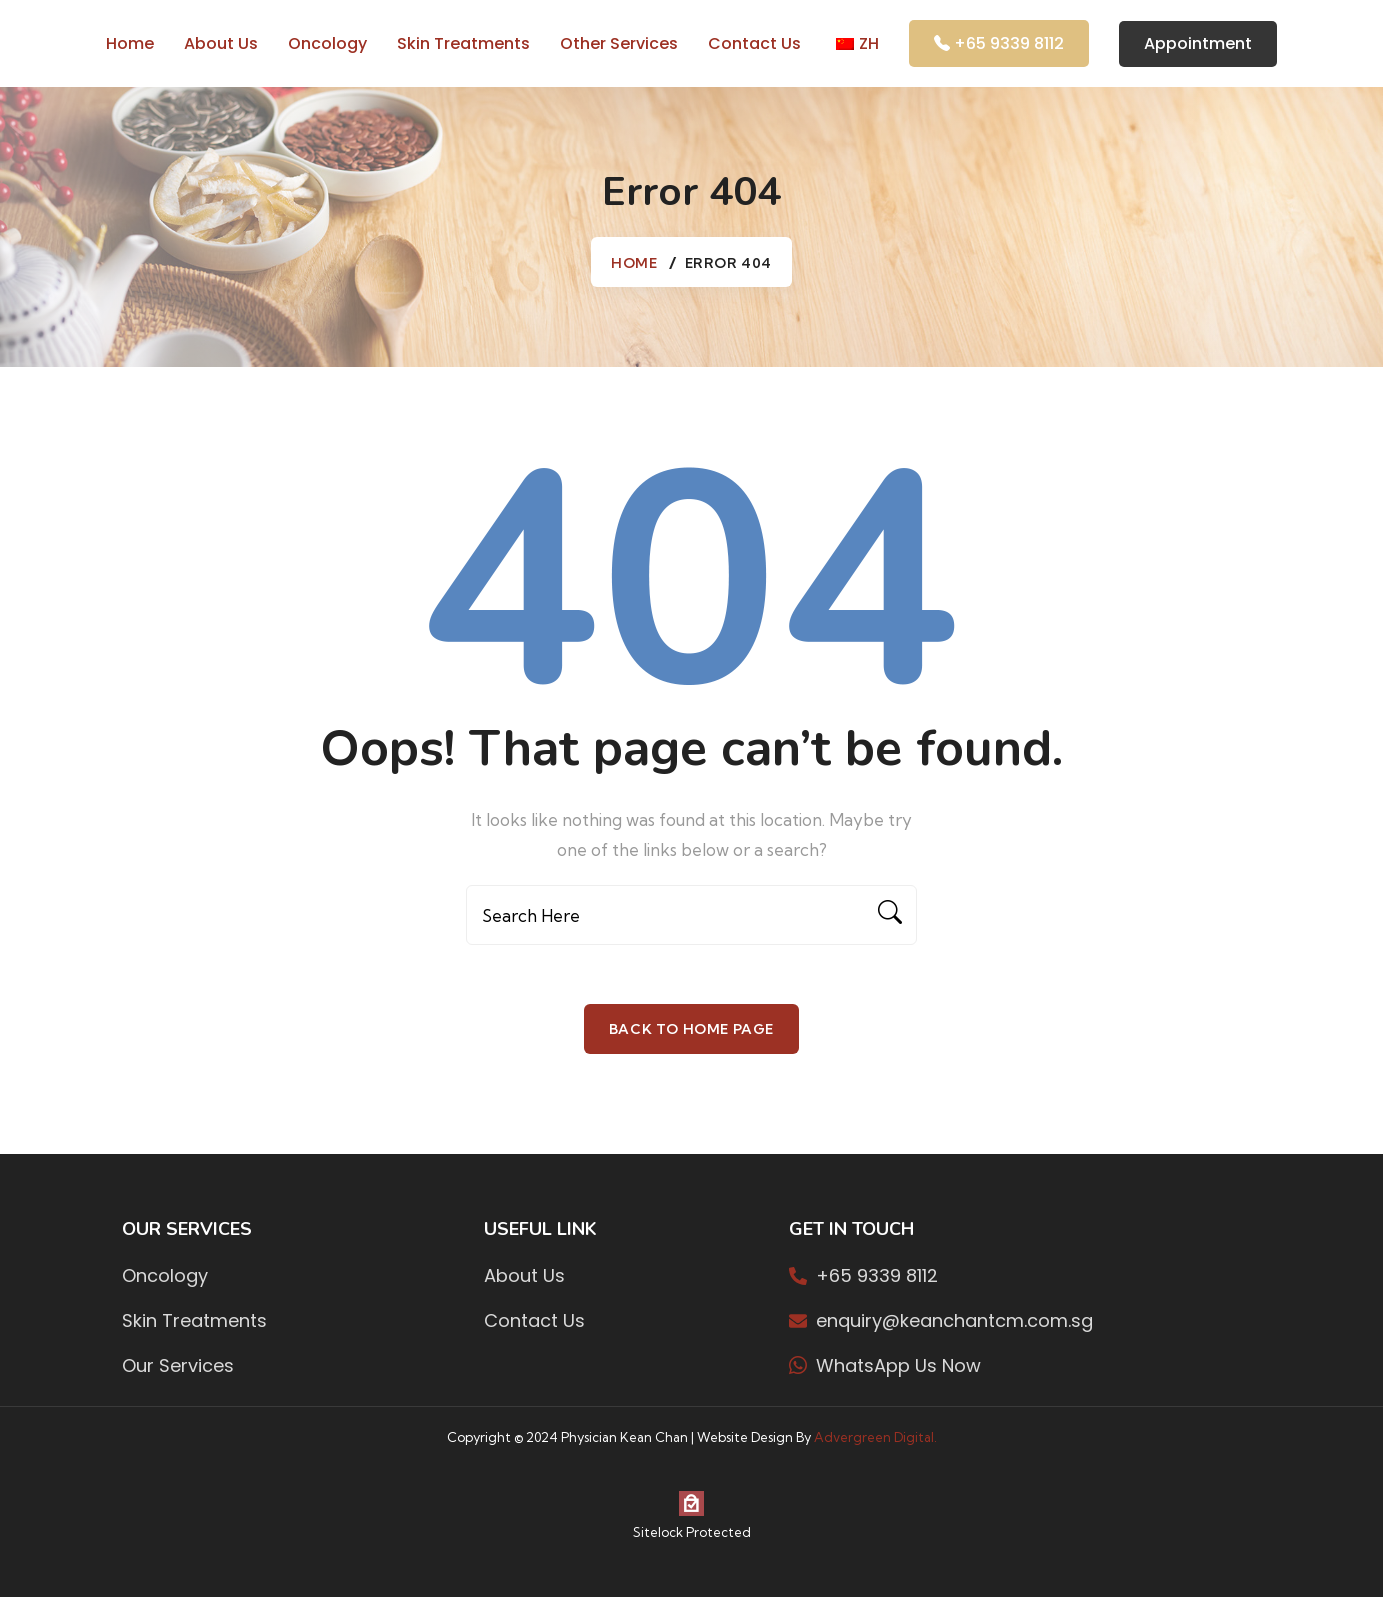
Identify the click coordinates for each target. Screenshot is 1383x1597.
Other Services (619, 43)
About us (221, 43)
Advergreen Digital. (875, 1437)
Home (130, 43)
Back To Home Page (691, 1029)
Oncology (327, 43)
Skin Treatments (463, 43)
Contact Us (754, 43)
